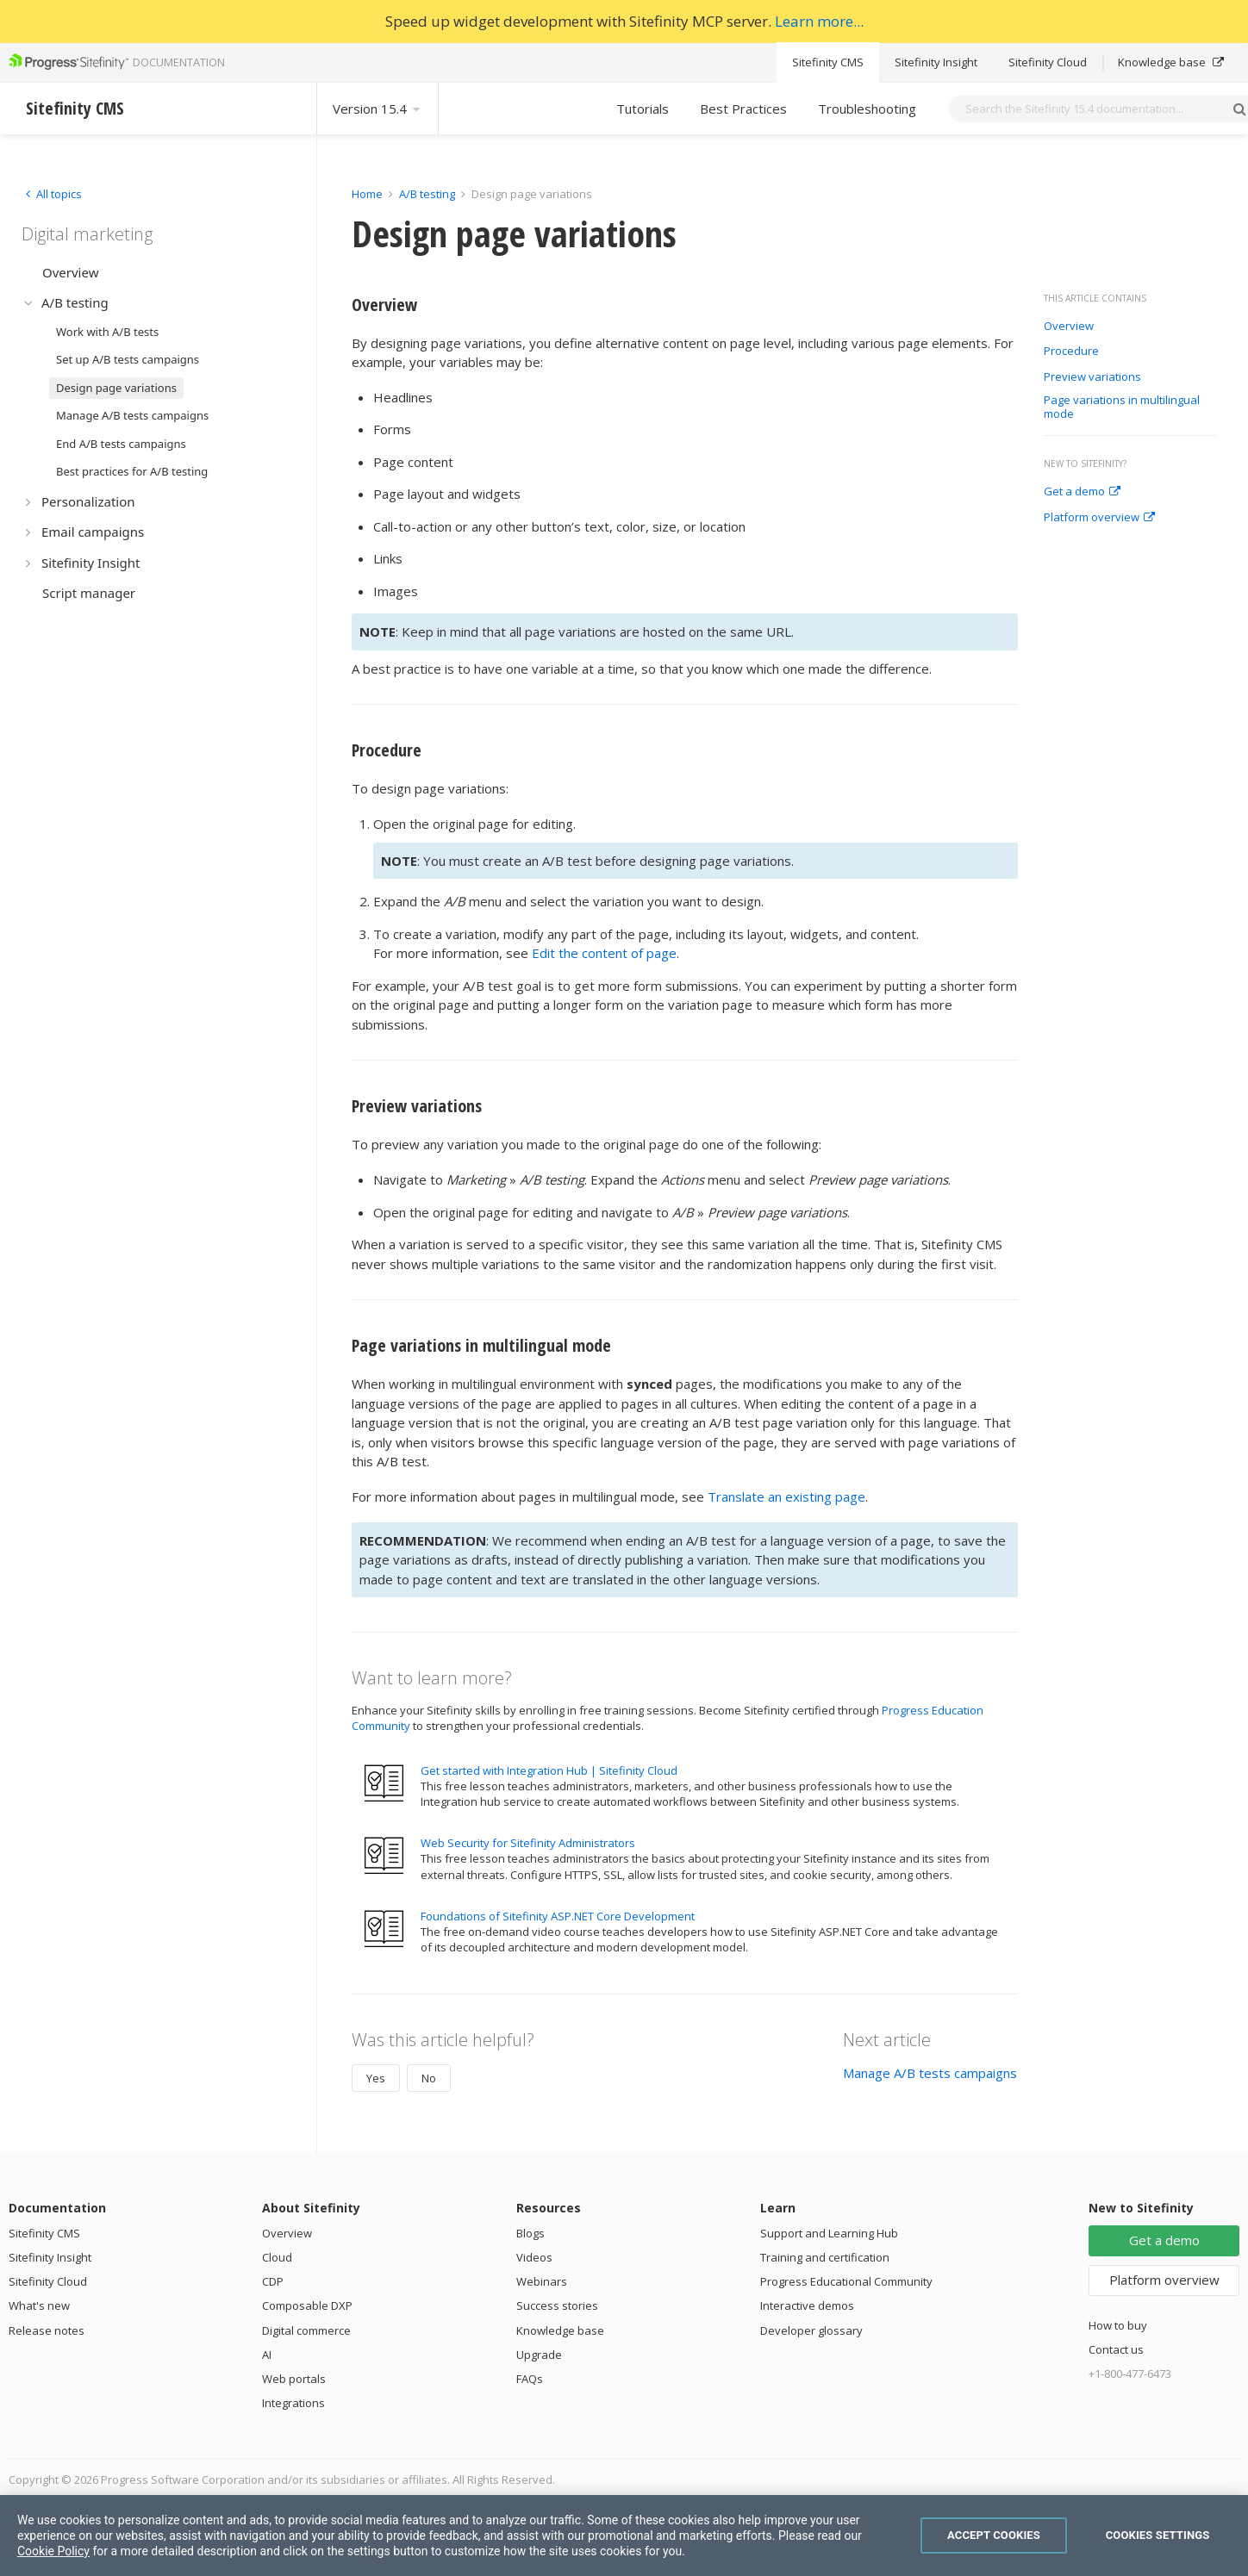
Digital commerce (306, 2330)
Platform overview (1099, 518)
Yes (375, 2078)
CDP (273, 2281)
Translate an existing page (786, 1496)
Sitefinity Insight (936, 62)
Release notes (46, 2330)
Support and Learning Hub (829, 2233)
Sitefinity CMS (828, 62)
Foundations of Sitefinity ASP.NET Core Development (558, 1916)
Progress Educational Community (846, 2281)
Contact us (1116, 2349)
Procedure (1071, 351)
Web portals (294, 2378)
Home (367, 194)
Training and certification (824, 2257)
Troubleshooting (867, 108)
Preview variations (1092, 377)
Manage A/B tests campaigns (930, 2072)
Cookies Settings (1158, 2535)
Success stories (557, 2305)
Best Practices (743, 108)
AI (266, 2354)
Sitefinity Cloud (1047, 62)
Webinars (541, 2281)
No (428, 2078)
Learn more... (819, 21)
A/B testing (427, 194)
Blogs (530, 2233)
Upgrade (539, 2354)
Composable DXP (307, 2305)
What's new (39, 2305)
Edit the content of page (604, 952)
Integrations (293, 2403)
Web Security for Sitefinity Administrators (528, 1843)
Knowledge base (1171, 62)
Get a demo (1082, 492)
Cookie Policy (53, 2551)
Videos (534, 2257)
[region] (624, 2535)
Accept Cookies (993, 2535)
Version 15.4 (377, 108)
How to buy (1118, 2325)
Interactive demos (807, 2305)
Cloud (277, 2257)
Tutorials (642, 108)
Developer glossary (811, 2330)
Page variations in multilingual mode (1122, 407)
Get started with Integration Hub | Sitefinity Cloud (549, 1770)
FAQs (529, 2378)
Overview (1069, 326)
